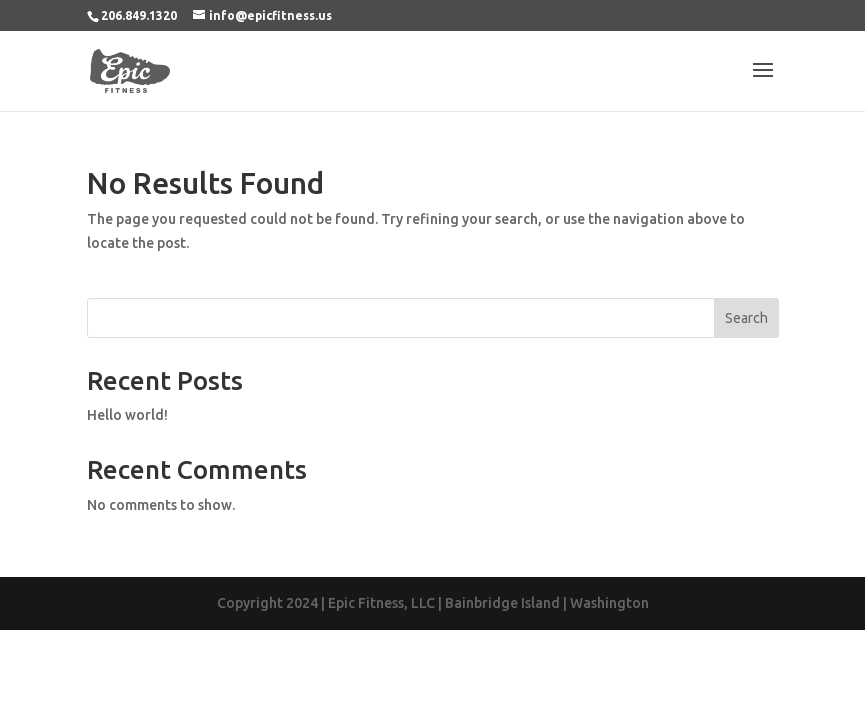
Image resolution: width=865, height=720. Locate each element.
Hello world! (127, 415)
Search (746, 318)
